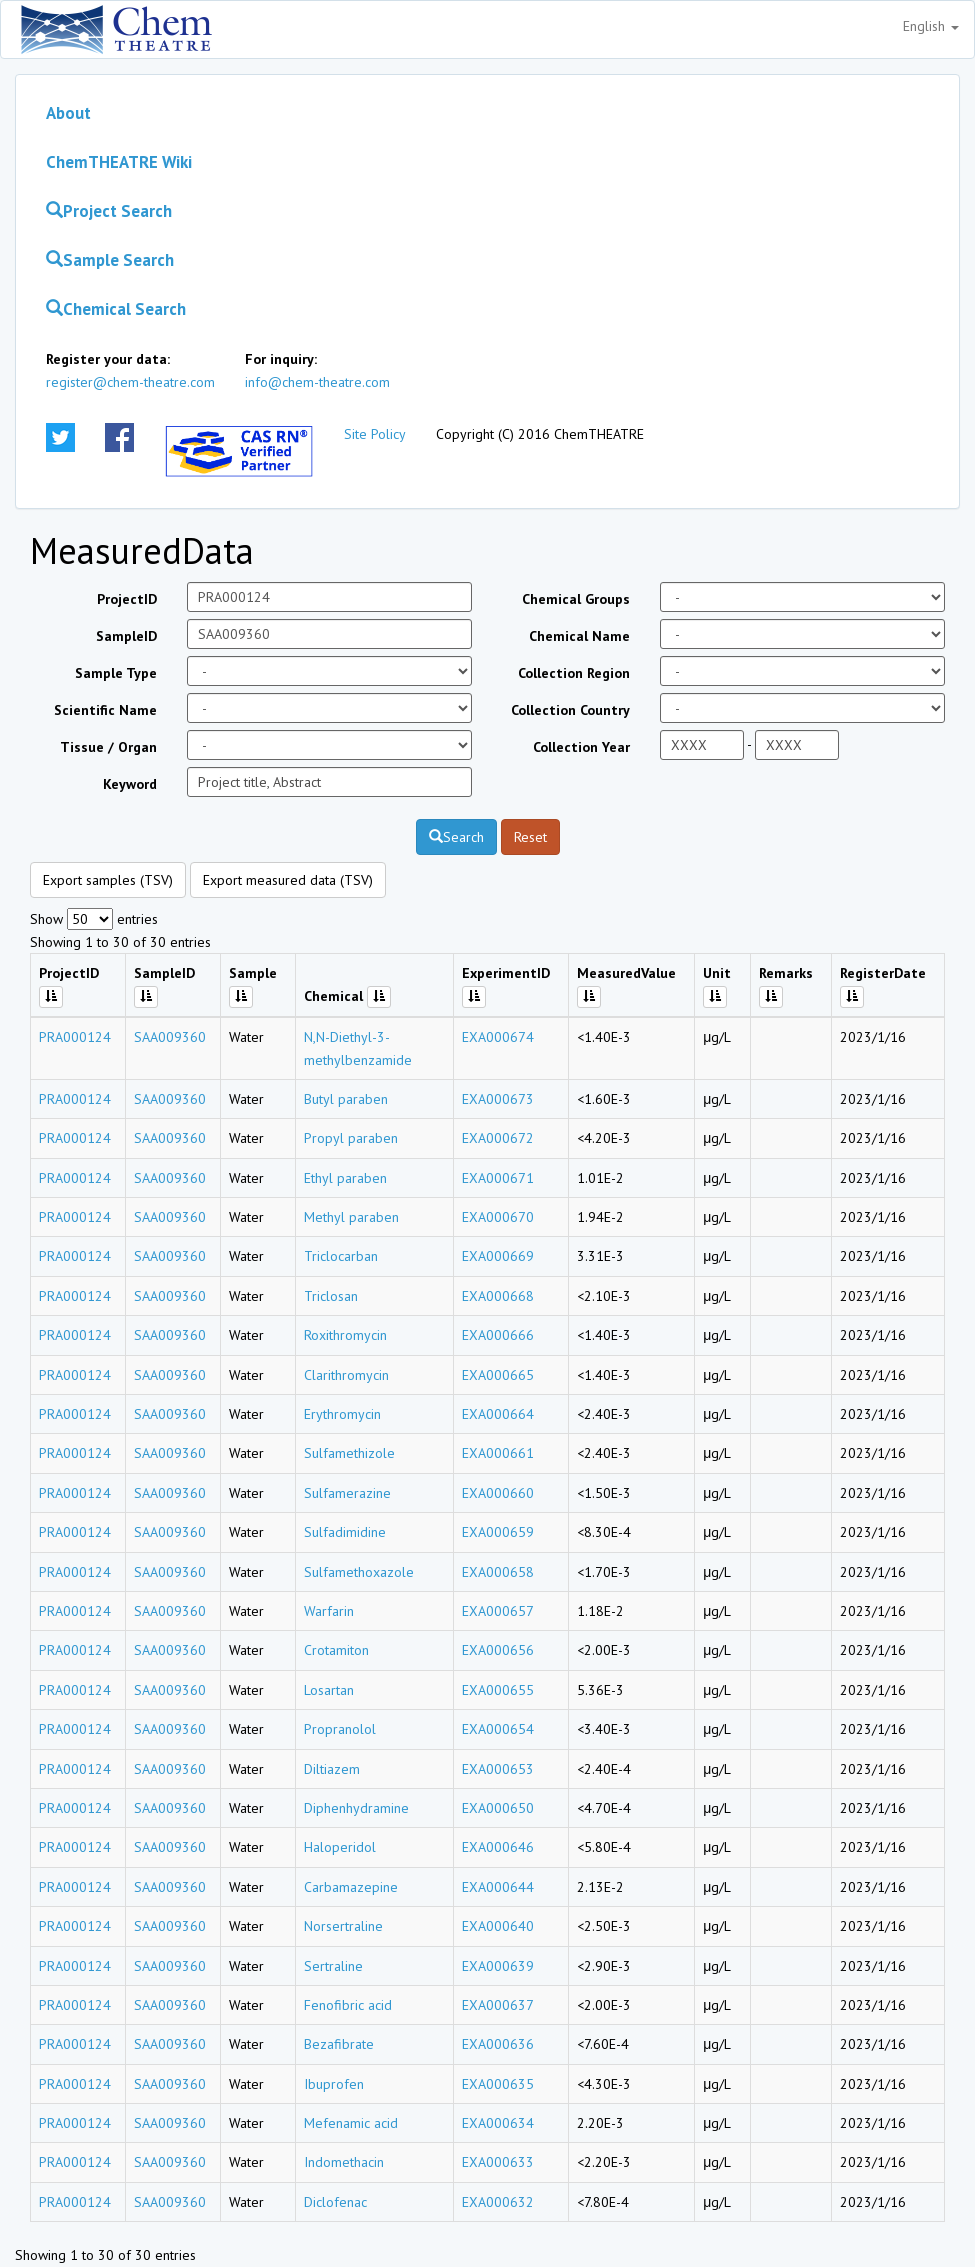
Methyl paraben (351, 1217)
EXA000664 (498, 1414)
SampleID (126, 636)
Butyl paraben (346, 1099)
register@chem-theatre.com (130, 382)
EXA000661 (498, 1453)
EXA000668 (498, 1296)
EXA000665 (498, 1375)
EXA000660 (498, 1493)
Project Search (109, 211)
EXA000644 (498, 1887)
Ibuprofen (334, 2084)
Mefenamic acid (351, 2123)
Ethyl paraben (345, 1178)
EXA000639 (498, 1966)
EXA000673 (498, 1099)
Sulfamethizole (349, 1453)
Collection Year (581, 747)
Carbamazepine (351, 1887)
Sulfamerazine (347, 1493)
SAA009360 (170, 1037)
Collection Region (574, 673)
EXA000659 (498, 1532)
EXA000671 (498, 1178)
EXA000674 (498, 1037)
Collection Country (570, 710)
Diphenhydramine (356, 1808)
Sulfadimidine (345, 1532)
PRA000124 (75, 1037)
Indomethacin (344, 2162)
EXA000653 (498, 1769)
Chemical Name (579, 636)
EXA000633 (498, 2162)
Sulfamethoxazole (359, 1572)
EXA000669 (498, 1256)
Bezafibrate (339, 2044)
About (68, 113)
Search (456, 837)
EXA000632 (498, 2202)
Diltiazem (332, 1769)
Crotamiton (336, 1650)
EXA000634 (498, 2123)
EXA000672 (498, 1138)
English (931, 26)
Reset (530, 837)
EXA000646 (498, 1847)
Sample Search (110, 260)
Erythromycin (342, 1414)
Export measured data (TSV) (288, 880)
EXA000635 (498, 2084)
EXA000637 (498, 2005)
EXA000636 (498, 2044)
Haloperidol (340, 1847)
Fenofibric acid (348, 2005)
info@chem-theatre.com (317, 382)
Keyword (130, 784)
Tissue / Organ (108, 747)
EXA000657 (498, 1611)
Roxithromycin (345, 1335)
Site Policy (375, 434)
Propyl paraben (351, 1138)
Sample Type (116, 673)
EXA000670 (498, 1217)
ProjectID (127, 599)
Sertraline (333, 1966)
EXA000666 (498, 1335)
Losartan (329, 1690)
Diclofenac (335, 2202)
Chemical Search (116, 309)
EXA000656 (498, 1650)
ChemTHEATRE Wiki (119, 162)
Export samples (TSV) (108, 880)
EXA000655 (498, 1690)
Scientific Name (105, 710)
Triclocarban (341, 1256)
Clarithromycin (346, 1375)
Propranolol (340, 1729)
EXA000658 (498, 1572)
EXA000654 (498, 1729)
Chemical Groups (576, 599)
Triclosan (331, 1296)
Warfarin (329, 1611)
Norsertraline (343, 1926)
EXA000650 (498, 1808)
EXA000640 (498, 1926)
